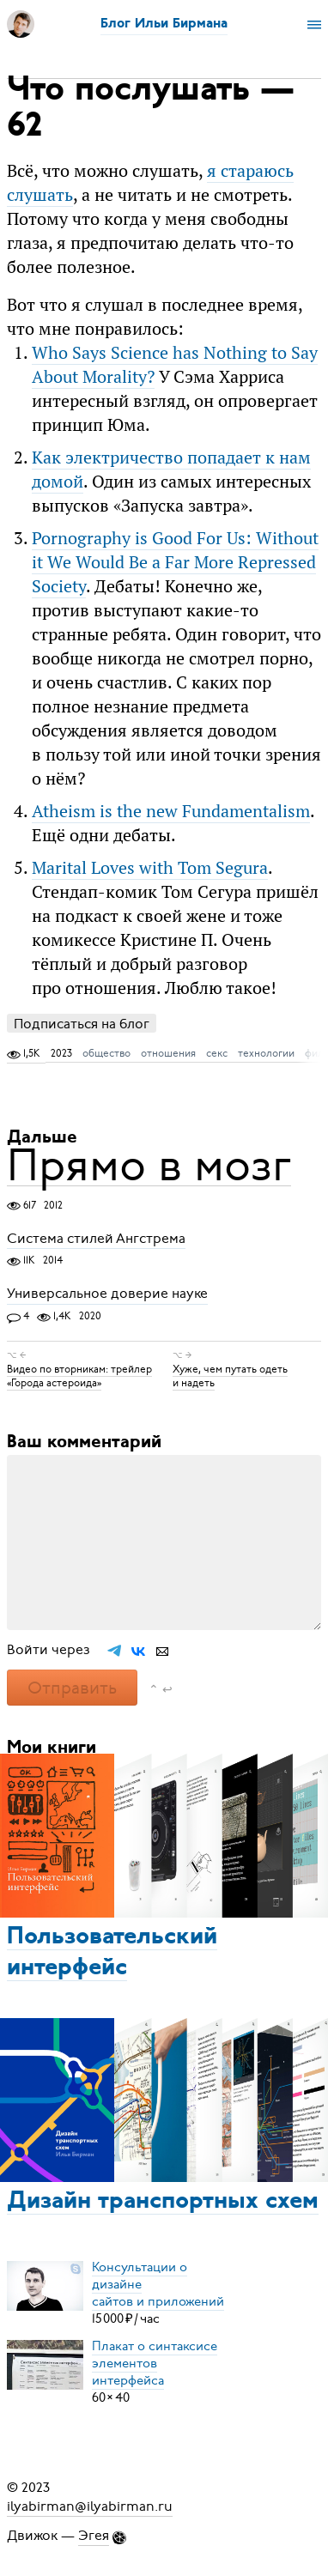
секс (217, 1053)
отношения (168, 1053)
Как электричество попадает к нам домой (171, 469)
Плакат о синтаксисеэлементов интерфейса (154, 2363)
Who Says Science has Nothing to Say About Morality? (175, 364)
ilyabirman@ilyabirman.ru (90, 2506)
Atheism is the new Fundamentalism (171, 810)
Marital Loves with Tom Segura (150, 867)
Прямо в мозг (149, 1165)
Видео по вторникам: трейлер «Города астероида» (79, 1376)
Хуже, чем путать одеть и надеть (230, 1376)
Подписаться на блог (81, 1024)
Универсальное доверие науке (107, 1294)
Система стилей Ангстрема (96, 1238)
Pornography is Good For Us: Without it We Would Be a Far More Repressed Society (175, 561)
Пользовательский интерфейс (112, 1952)
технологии (266, 1053)
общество (106, 1053)
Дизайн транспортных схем (163, 2202)
